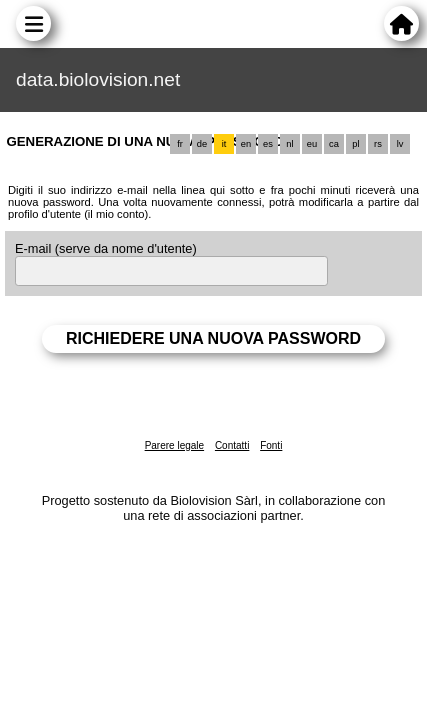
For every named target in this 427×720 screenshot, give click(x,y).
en (246, 144)
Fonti (271, 445)
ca (334, 144)
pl (355, 144)
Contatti (232, 445)
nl (289, 144)
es (268, 144)
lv (400, 144)
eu (312, 144)
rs (378, 144)
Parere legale (174, 445)
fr (180, 144)
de (202, 144)
